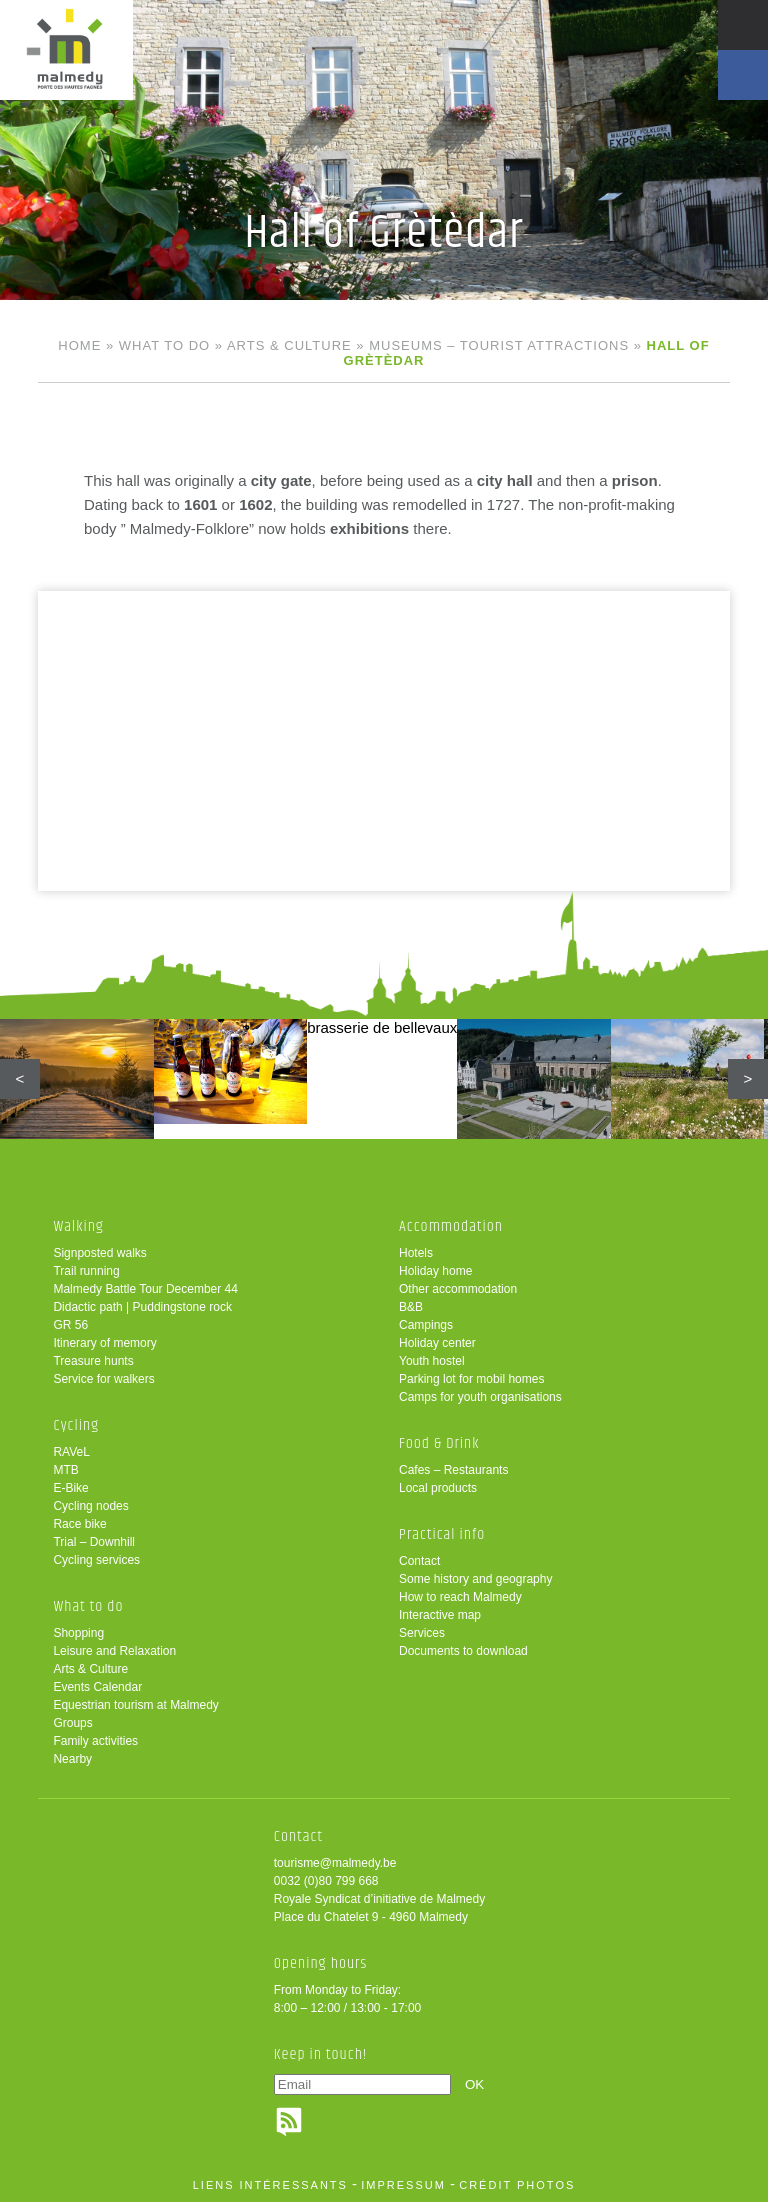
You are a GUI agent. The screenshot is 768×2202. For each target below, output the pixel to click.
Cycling (76, 1425)
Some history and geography (475, 1579)
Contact (419, 1561)
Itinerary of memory (104, 1343)
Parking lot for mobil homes (471, 1379)
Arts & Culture (289, 345)
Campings (426, 1325)
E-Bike (70, 1488)
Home (79, 345)
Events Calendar (97, 1687)
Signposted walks (99, 1253)
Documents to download (463, 1651)
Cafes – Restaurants (453, 1470)
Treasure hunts (93, 1361)
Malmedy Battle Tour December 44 (145, 1289)
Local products (438, 1488)
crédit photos (517, 2185)
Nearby (72, 1759)
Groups (72, 1723)
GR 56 (70, 1325)
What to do (164, 345)
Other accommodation (458, 1289)
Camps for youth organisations (480, 1397)
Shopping (78, 1633)
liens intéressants (270, 2185)
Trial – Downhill (94, 1542)
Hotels (416, 1253)
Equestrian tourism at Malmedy (135, 1705)
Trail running (86, 1271)
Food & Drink (439, 1443)
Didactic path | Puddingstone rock (142, 1307)
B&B (411, 1307)
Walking (78, 1226)
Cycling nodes (90, 1506)
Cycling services (96, 1560)
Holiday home (435, 1271)
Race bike (79, 1524)
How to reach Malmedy (460, 1597)
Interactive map (440, 1615)
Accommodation (451, 1226)
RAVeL (71, 1452)
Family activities (95, 1741)
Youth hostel (432, 1361)
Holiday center (437, 1343)
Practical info (442, 1534)
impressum (403, 2185)
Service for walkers (103, 1379)
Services (422, 1633)
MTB (65, 1470)
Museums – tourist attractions (499, 345)
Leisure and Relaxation (114, 1651)
